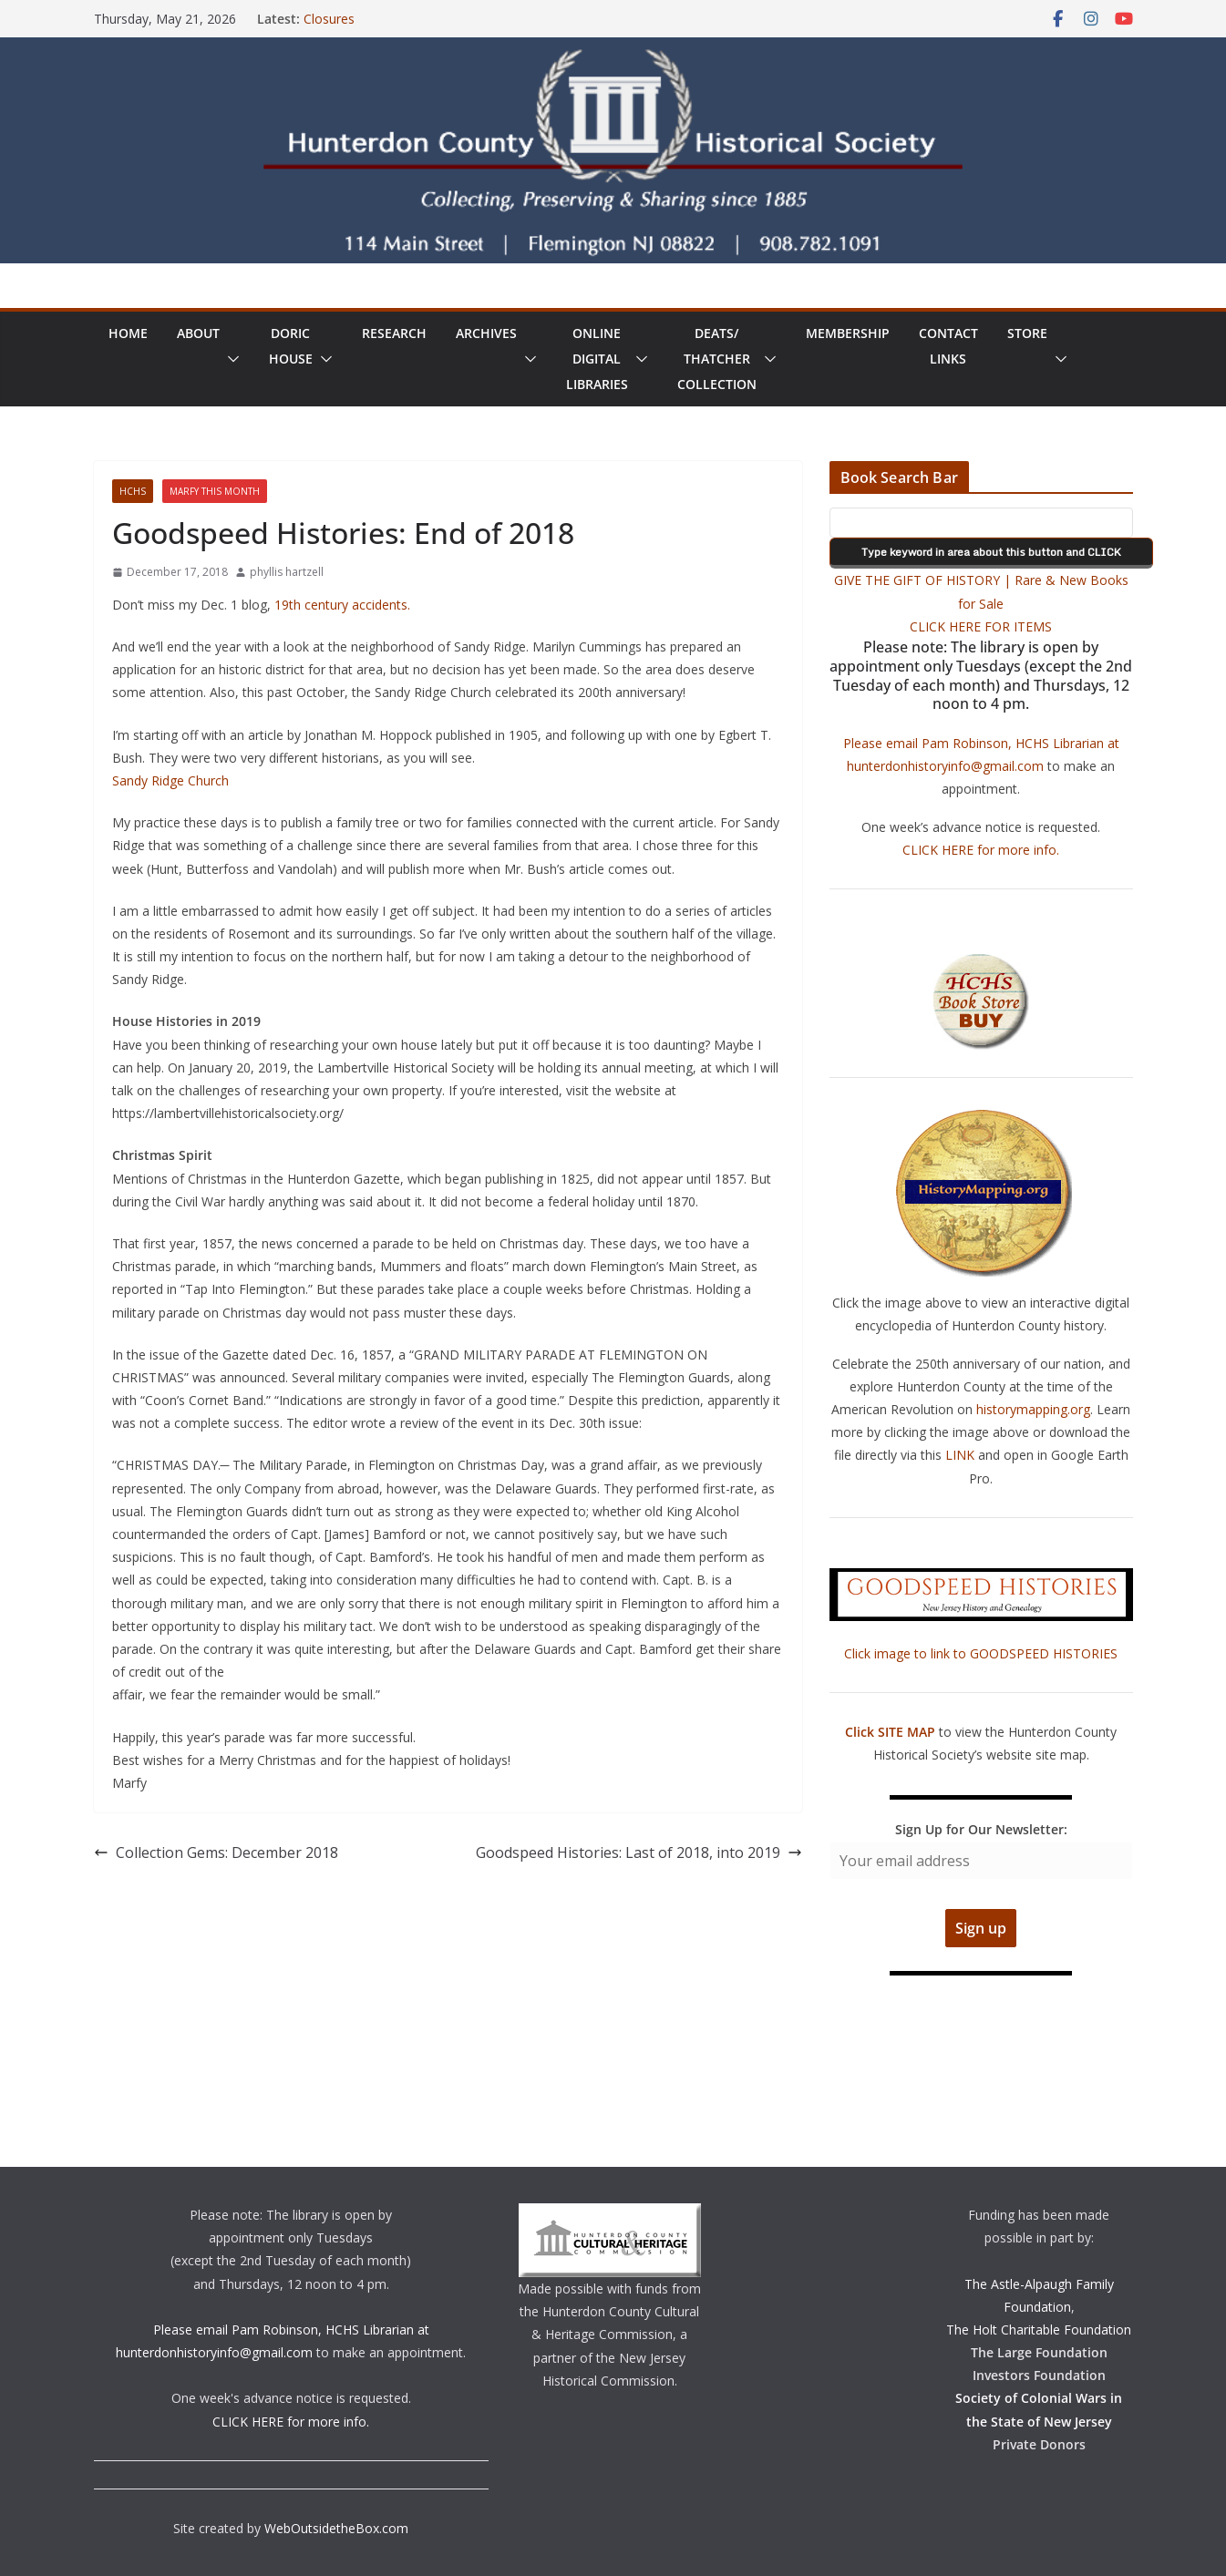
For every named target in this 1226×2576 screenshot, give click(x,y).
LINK (959, 1454)
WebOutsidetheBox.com (336, 2528)
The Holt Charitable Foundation (1038, 2329)
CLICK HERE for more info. (980, 849)
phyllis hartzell (287, 572)
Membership (848, 333)
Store (1027, 333)
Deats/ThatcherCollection (717, 358)
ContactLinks (948, 345)
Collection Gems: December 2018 (216, 1852)
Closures (329, 18)
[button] (230, 359)
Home (128, 333)
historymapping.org (1033, 1409)
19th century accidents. (342, 604)
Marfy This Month (215, 491)
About (198, 333)
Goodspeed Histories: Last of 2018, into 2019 (639, 1852)
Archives (486, 333)
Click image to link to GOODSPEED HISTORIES (981, 1653)
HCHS (132, 491)
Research (394, 333)
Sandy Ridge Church (170, 780)
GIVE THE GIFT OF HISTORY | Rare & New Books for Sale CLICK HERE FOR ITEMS (981, 602)
